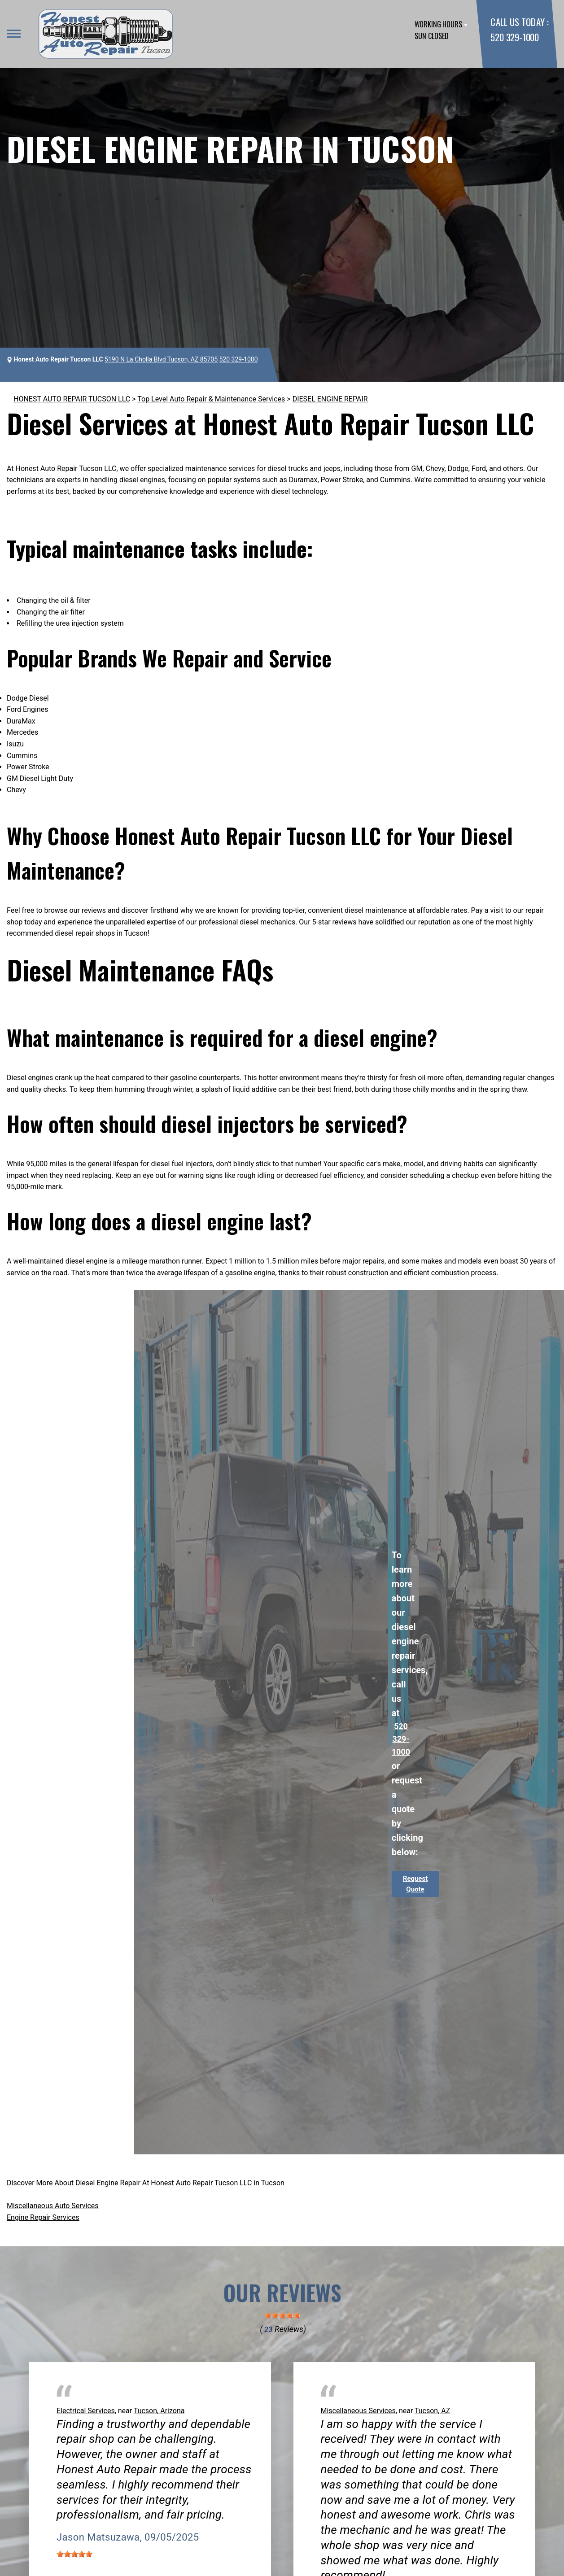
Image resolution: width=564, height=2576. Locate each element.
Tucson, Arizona (159, 2410)
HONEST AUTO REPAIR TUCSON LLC (71, 399)
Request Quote (415, 1883)
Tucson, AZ (432, 2410)
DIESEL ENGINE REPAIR (330, 399)
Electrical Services (86, 2410)
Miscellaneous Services (358, 2410)
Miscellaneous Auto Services (53, 2205)
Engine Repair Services (43, 2217)
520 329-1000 (514, 37)
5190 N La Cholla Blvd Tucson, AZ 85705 (161, 359)
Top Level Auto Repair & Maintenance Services (211, 399)
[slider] (282, 2315)
